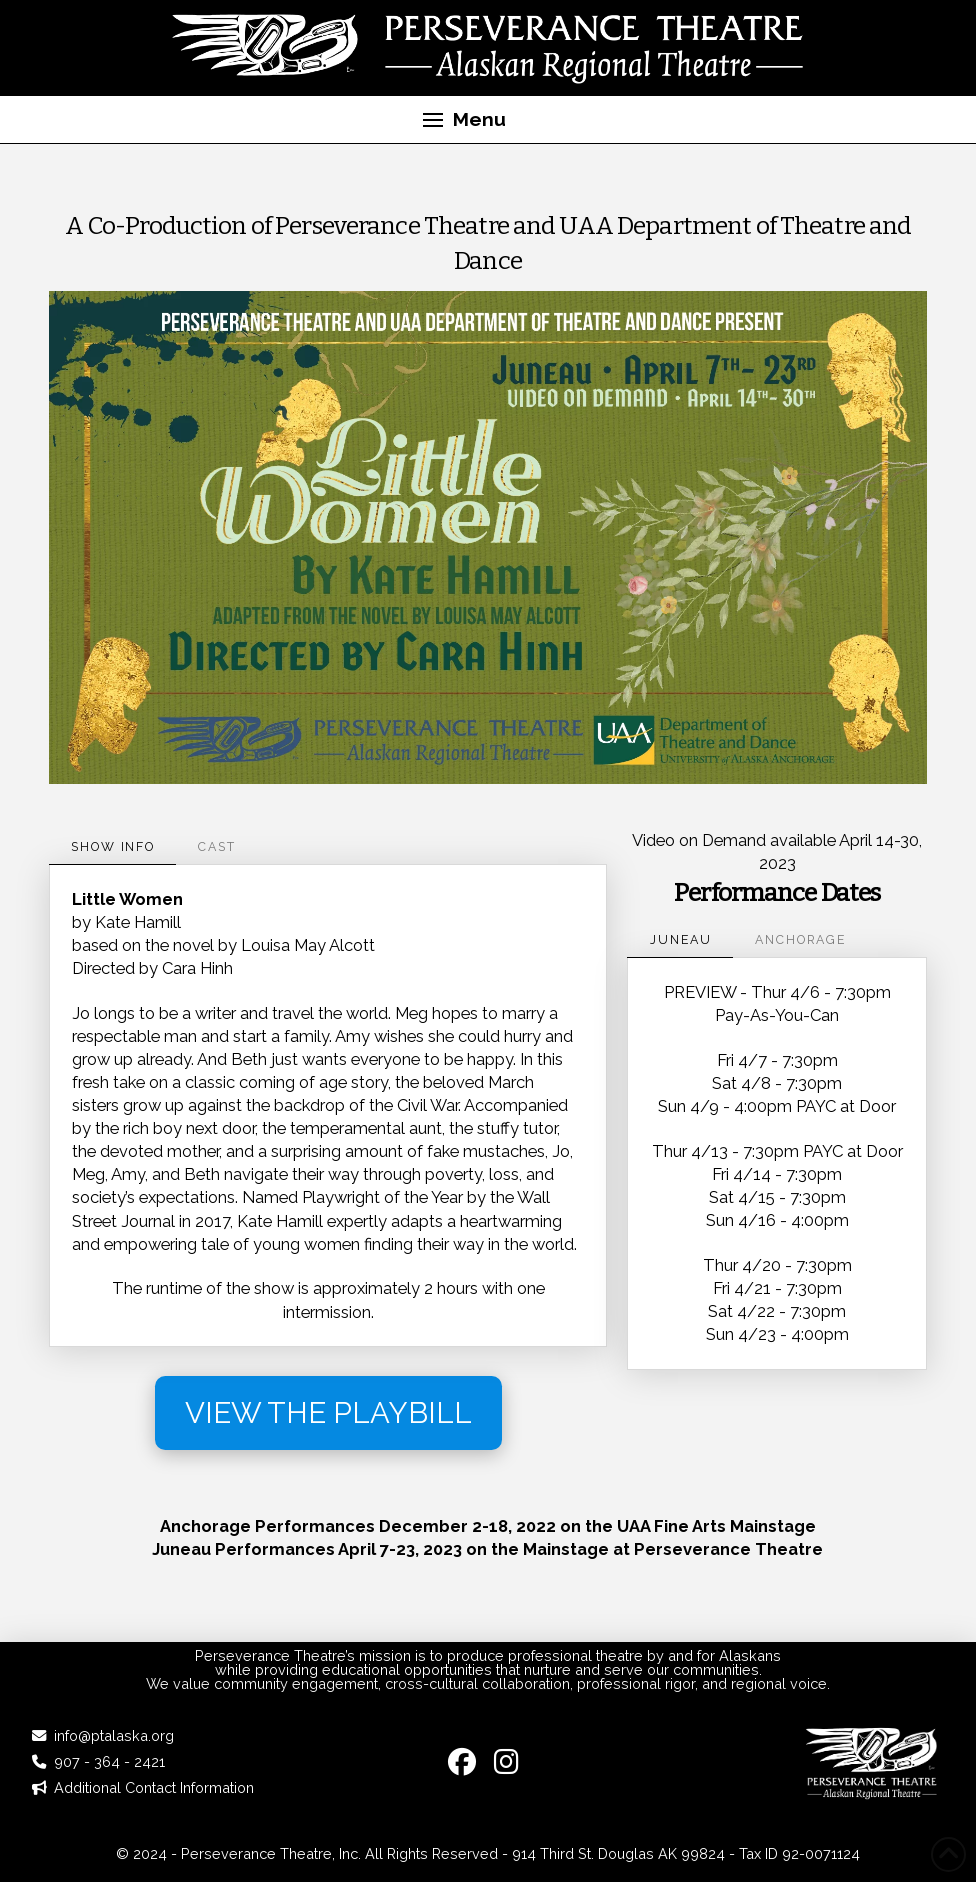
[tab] (112, 847)
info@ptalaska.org (114, 1735)
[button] (464, 120)
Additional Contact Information (154, 1787)
